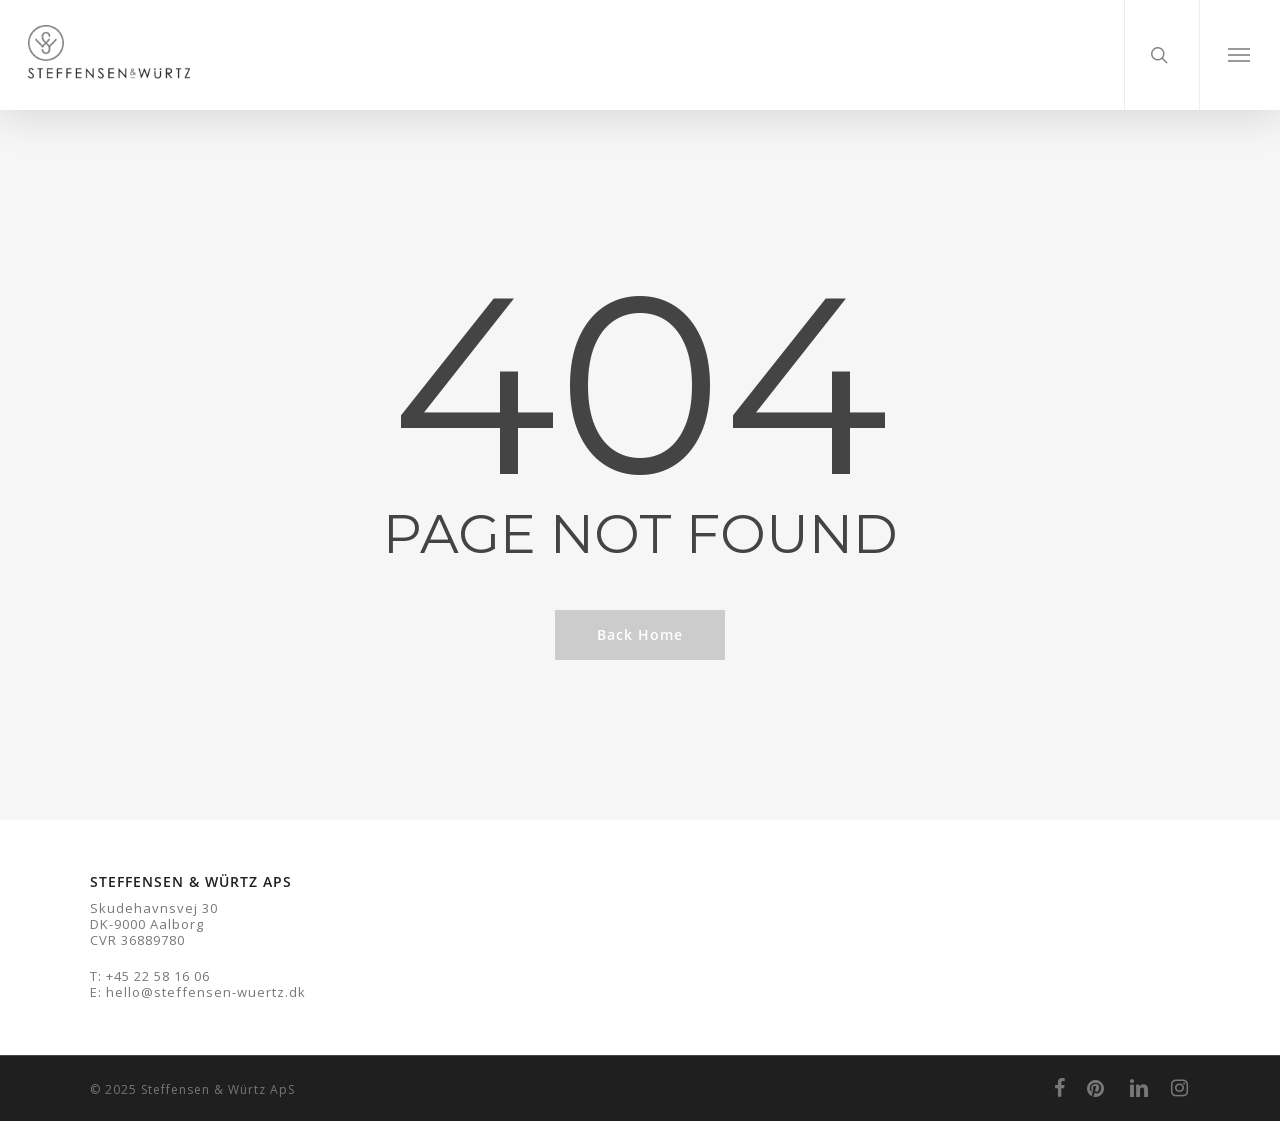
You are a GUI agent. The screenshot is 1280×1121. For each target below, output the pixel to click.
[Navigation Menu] (1239, 55)
